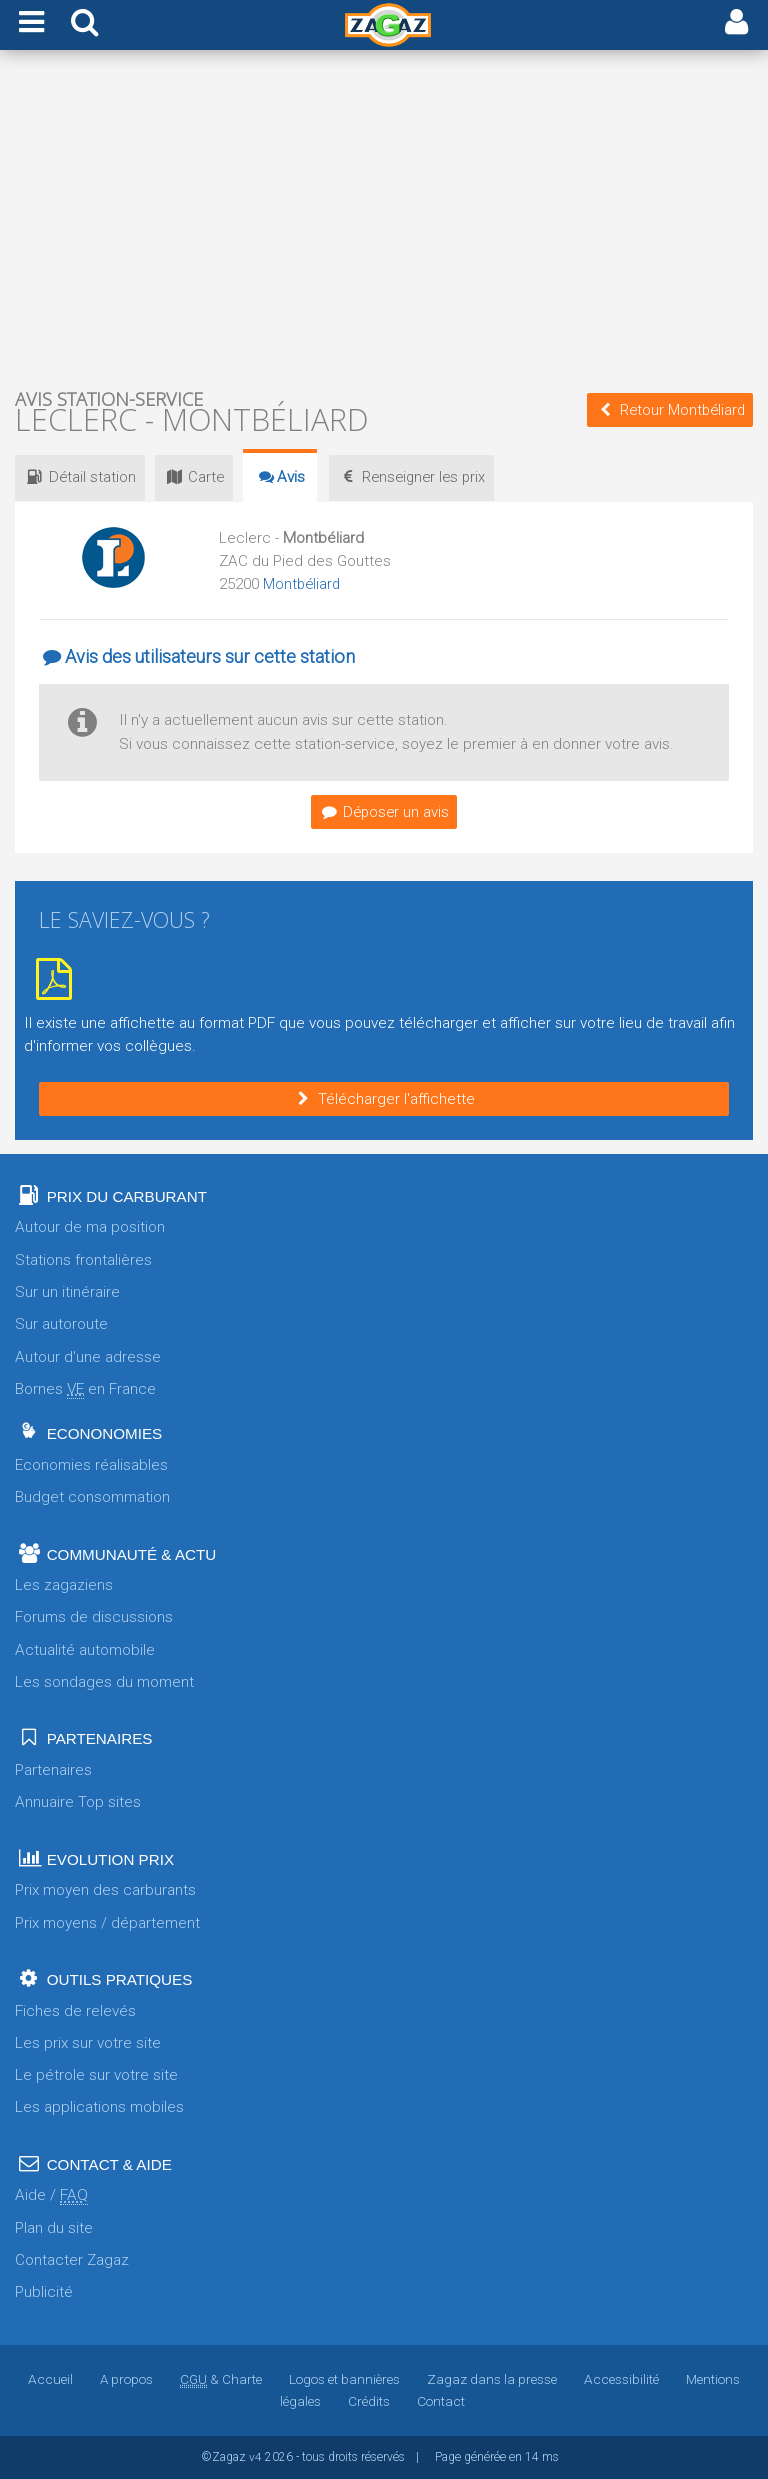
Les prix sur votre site (88, 2043)
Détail (83, 477)
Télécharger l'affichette (384, 1099)
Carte (207, 477)
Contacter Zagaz (72, 2260)
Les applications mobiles (99, 2107)
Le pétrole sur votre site (96, 2075)
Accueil (49, 2379)
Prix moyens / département (107, 1923)
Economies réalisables (91, 1465)
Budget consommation (92, 1497)
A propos (126, 2379)
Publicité (44, 2292)
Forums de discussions (94, 1617)
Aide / (51, 2195)
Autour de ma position (90, 1227)
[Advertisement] (384, 218)
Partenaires (53, 1770)
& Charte (221, 2379)
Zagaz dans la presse (492, 2379)
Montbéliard (303, 584)
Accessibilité (621, 2379)
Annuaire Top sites (78, 1802)
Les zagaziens (64, 1585)
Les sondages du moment (104, 1682)
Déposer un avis (384, 812)
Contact (441, 2401)
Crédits (369, 2401)
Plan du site (54, 2228)
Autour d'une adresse (88, 1357)
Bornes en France (85, 1389)
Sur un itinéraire (67, 1292)
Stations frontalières (83, 1260)
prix (437, 477)
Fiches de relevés (75, 2011)
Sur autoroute (61, 1324)
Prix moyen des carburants (105, 1890)
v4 (255, 2457)
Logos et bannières (344, 2379)
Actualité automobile (85, 1650)
